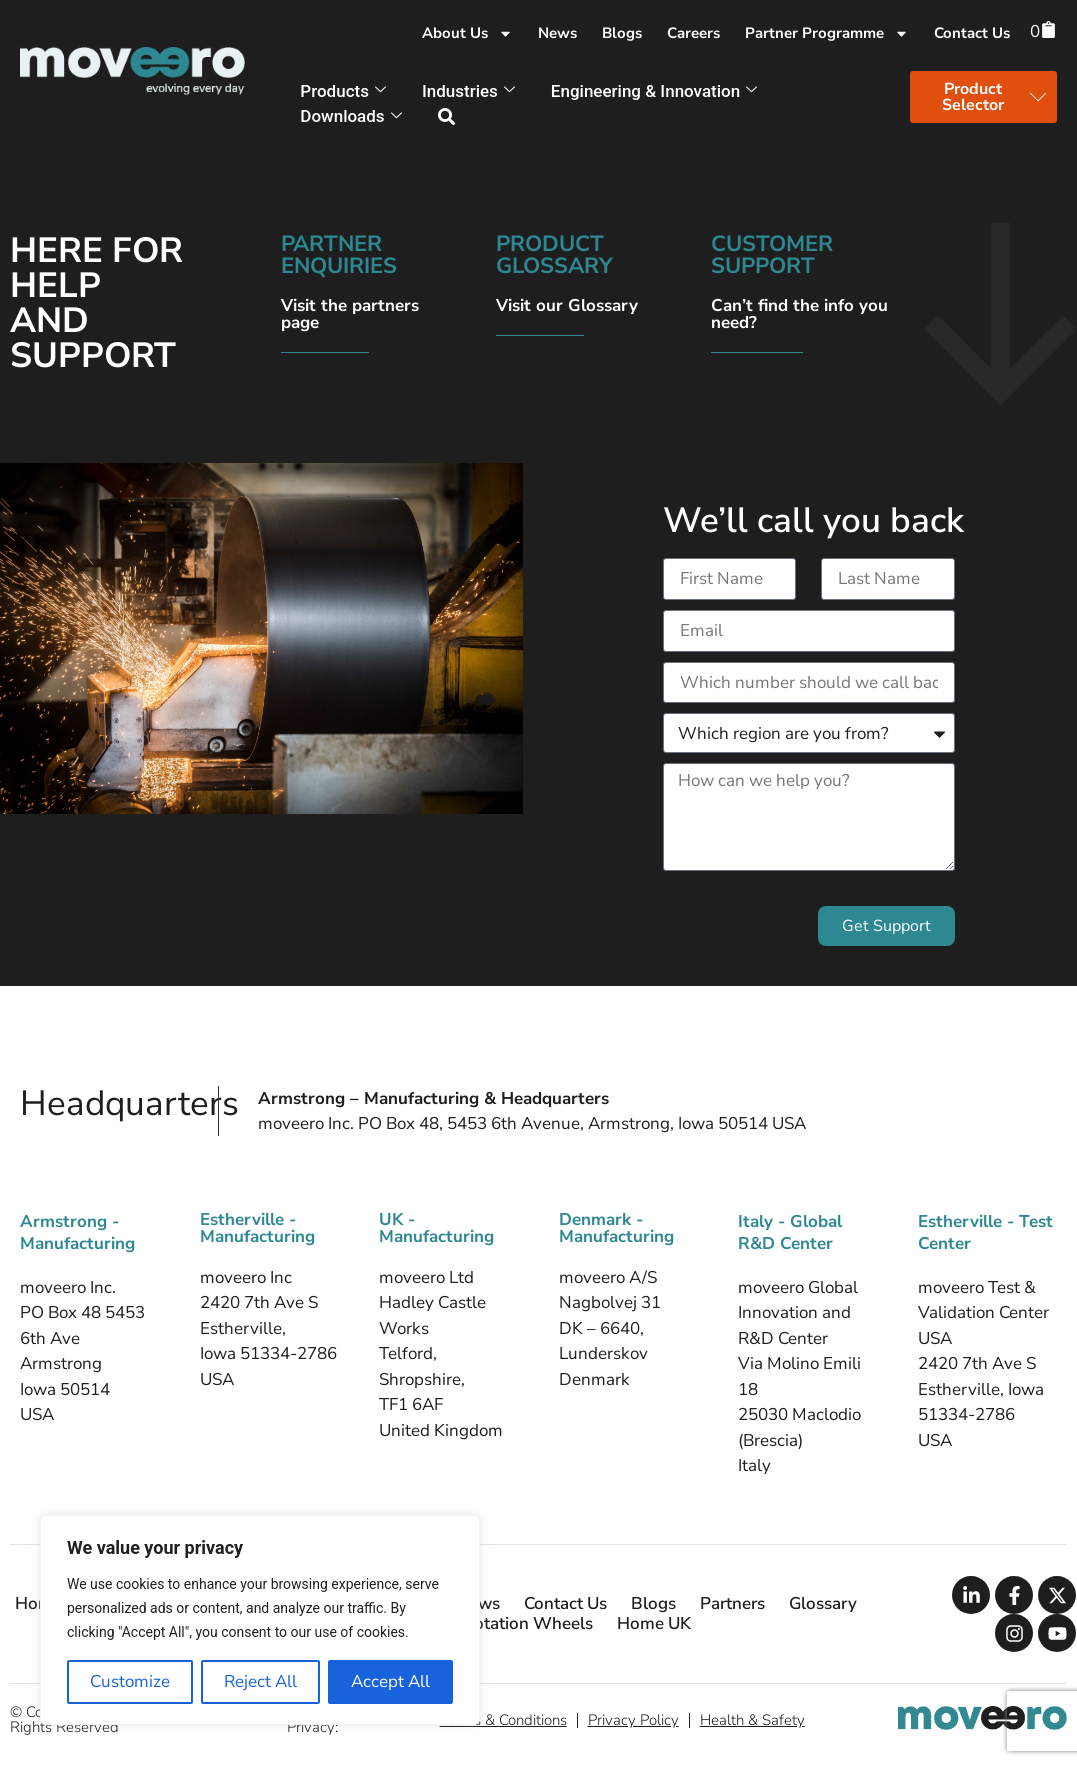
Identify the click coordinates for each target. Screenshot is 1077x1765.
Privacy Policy (633, 1720)
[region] (260, 1620)
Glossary (823, 1604)
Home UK (654, 1624)
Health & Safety (752, 1720)
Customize (130, 1681)
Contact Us (972, 33)
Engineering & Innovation (654, 91)
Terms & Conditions (503, 1720)
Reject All (260, 1681)
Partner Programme (827, 33)
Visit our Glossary (567, 305)
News (557, 33)
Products (343, 91)
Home (38, 1604)
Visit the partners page (350, 314)
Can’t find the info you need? (799, 314)
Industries (468, 91)
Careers (693, 33)
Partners (732, 1604)
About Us (467, 33)
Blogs (622, 33)
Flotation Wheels (526, 1624)
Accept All (390, 1681)
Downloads (350, 116)
